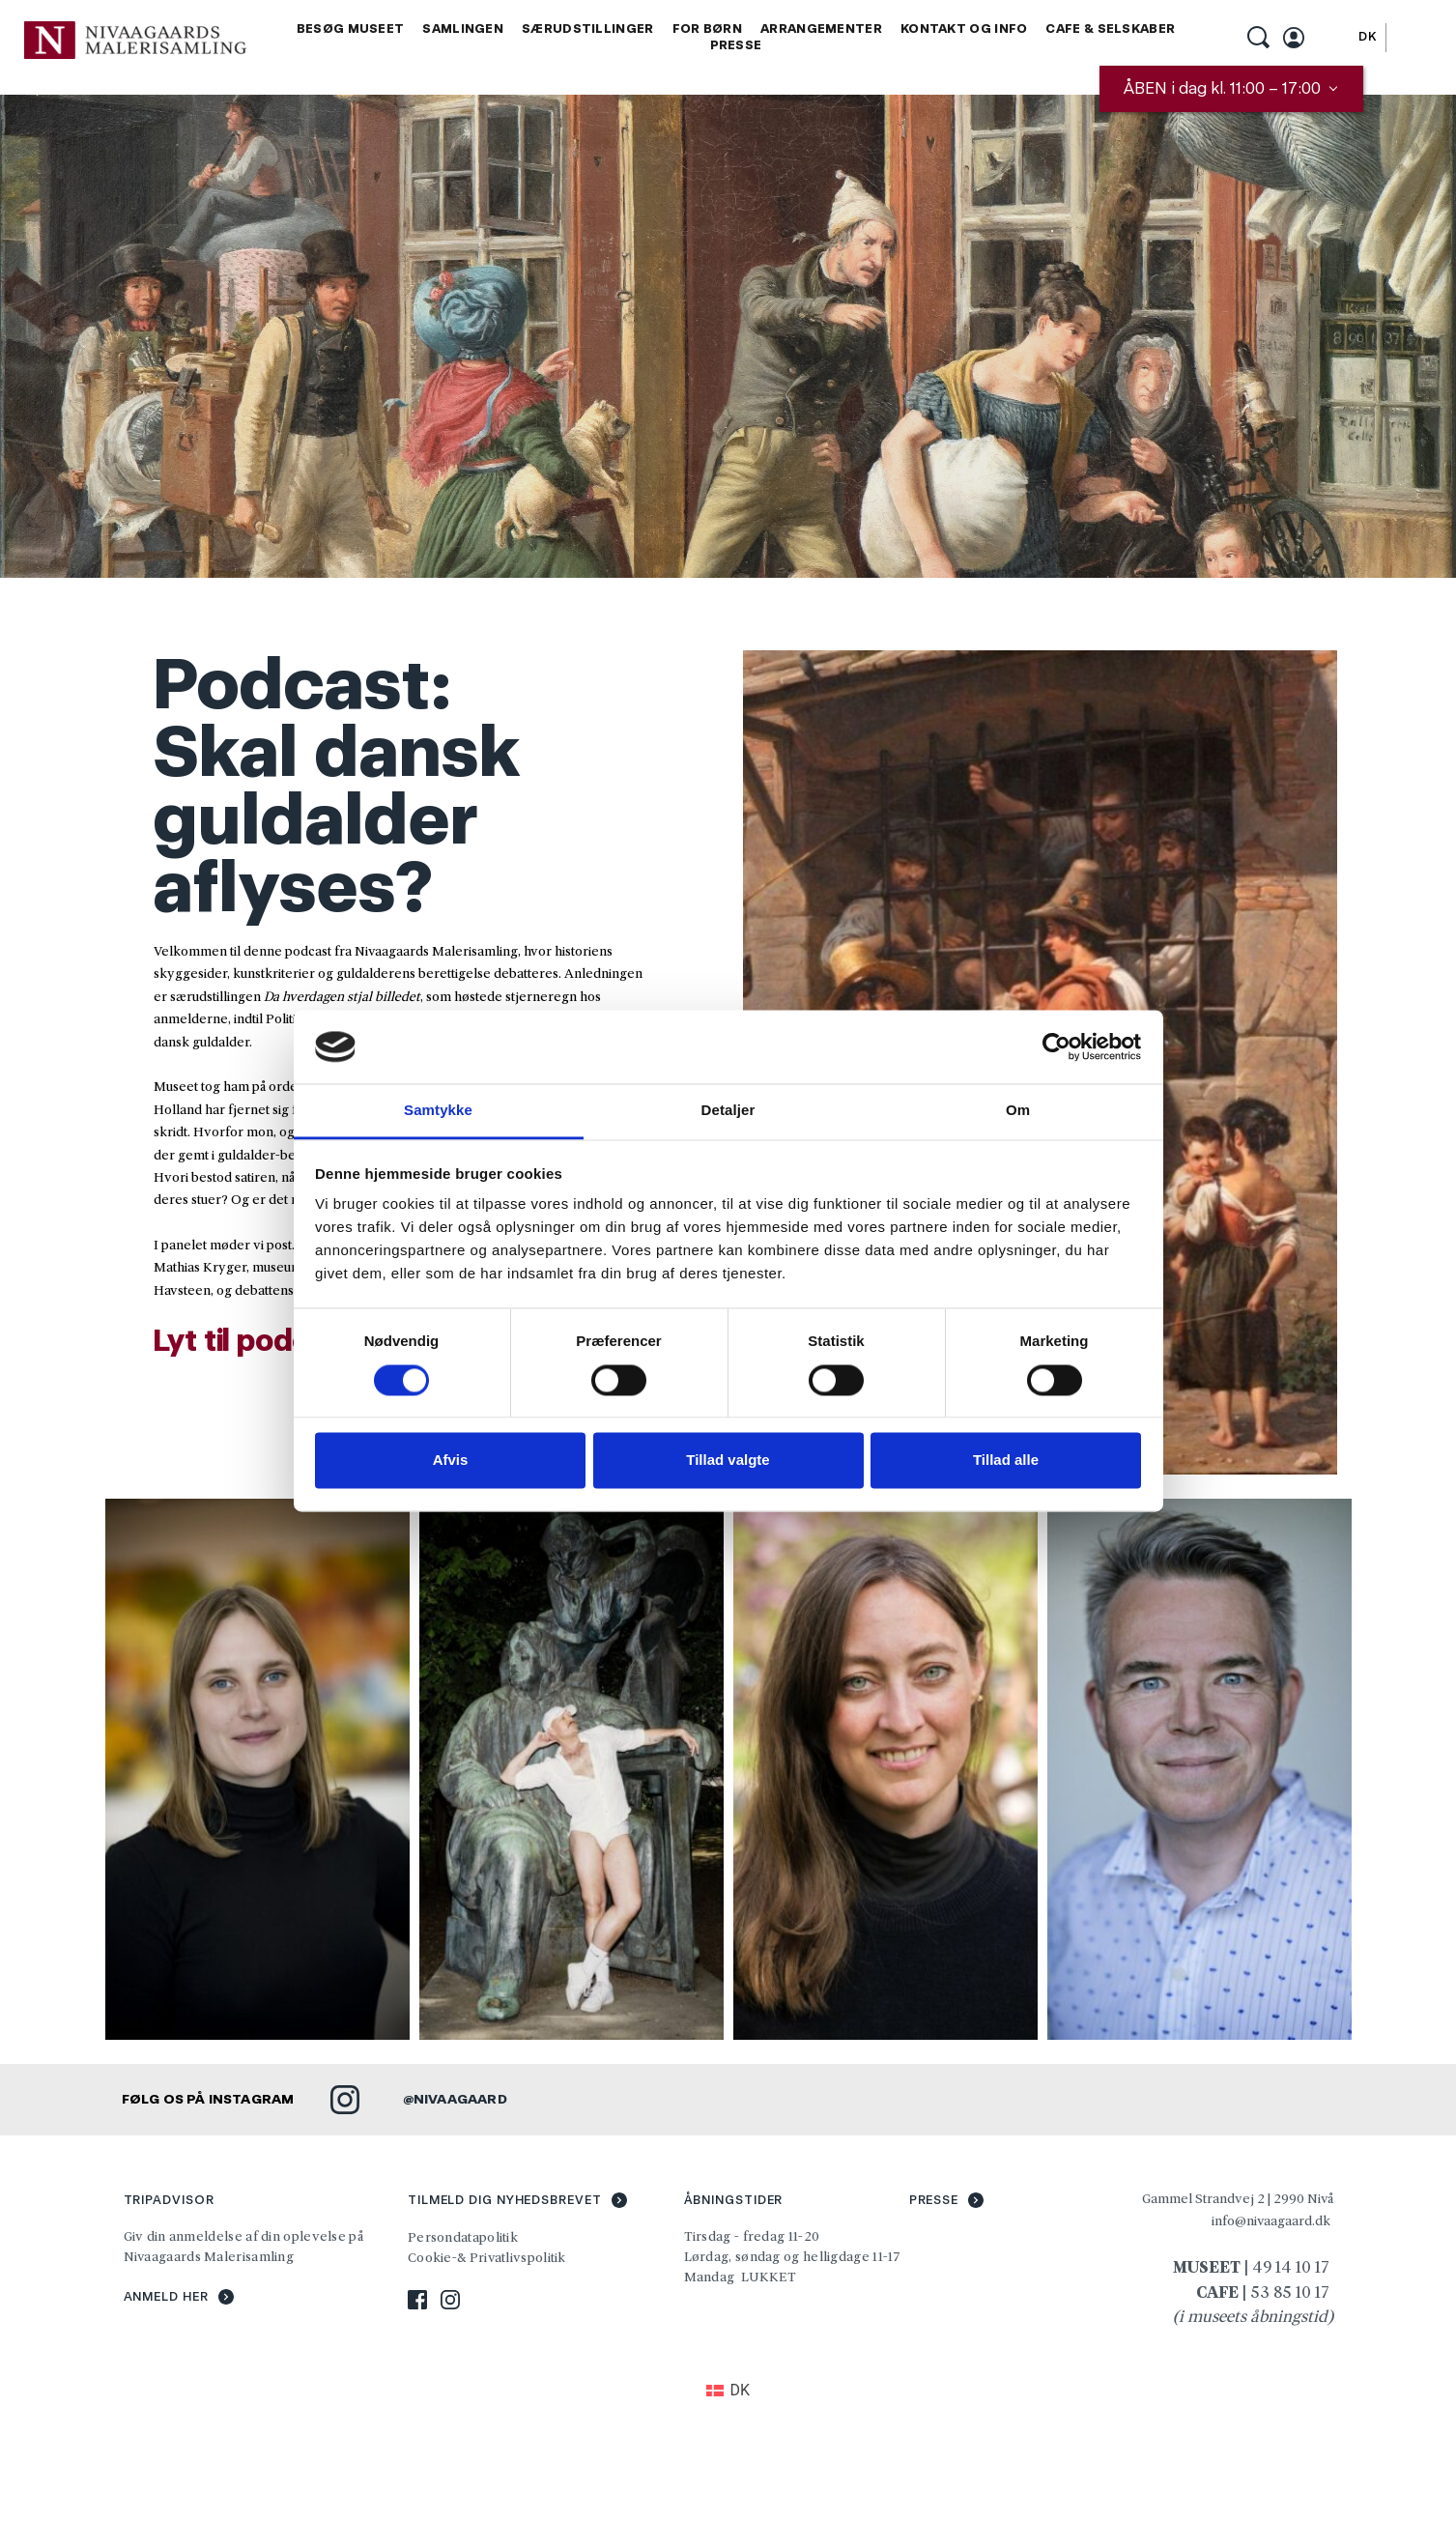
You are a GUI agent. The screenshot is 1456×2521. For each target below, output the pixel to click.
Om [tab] (1018, 1111)
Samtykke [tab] (438, 1111)
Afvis (451, 1460)
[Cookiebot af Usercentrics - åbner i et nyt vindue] (1056, 1046)
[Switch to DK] (1367, 36)
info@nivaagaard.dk (1271, 2220)
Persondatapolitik (463, 2237)
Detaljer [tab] (728, 1111)
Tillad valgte (727, 1460)
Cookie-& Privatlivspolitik (488, 2257)
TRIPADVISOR (169, 2200)
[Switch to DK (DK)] (728, 2390)
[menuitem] (351, 29)
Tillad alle (1006, 1460)
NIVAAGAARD (460, 2098)
